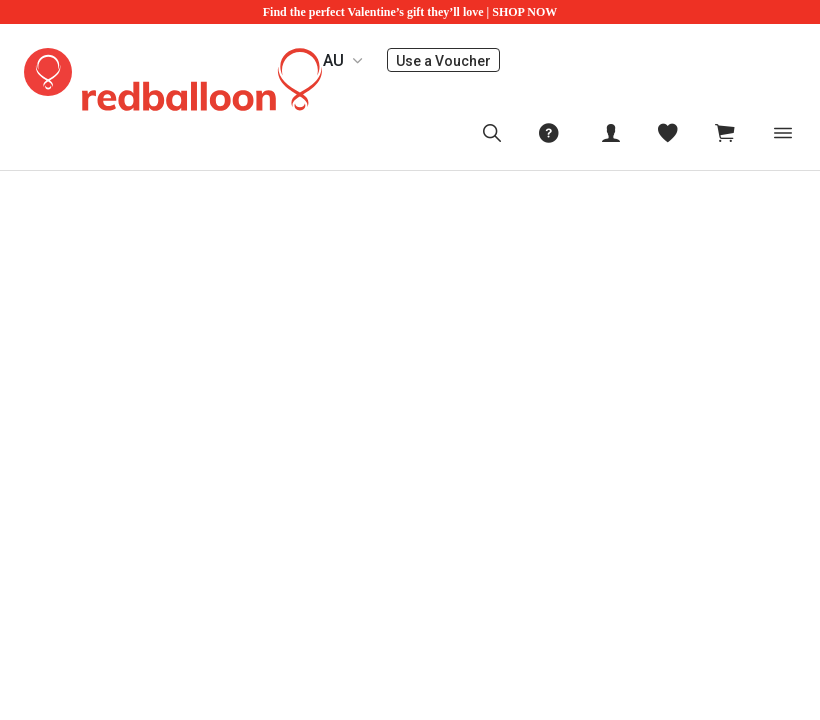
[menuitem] (492, 133)
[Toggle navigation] (783, 133)
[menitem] (668, 133)
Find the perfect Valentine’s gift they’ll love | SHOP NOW (410, 12)
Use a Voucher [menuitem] (448, 60)
